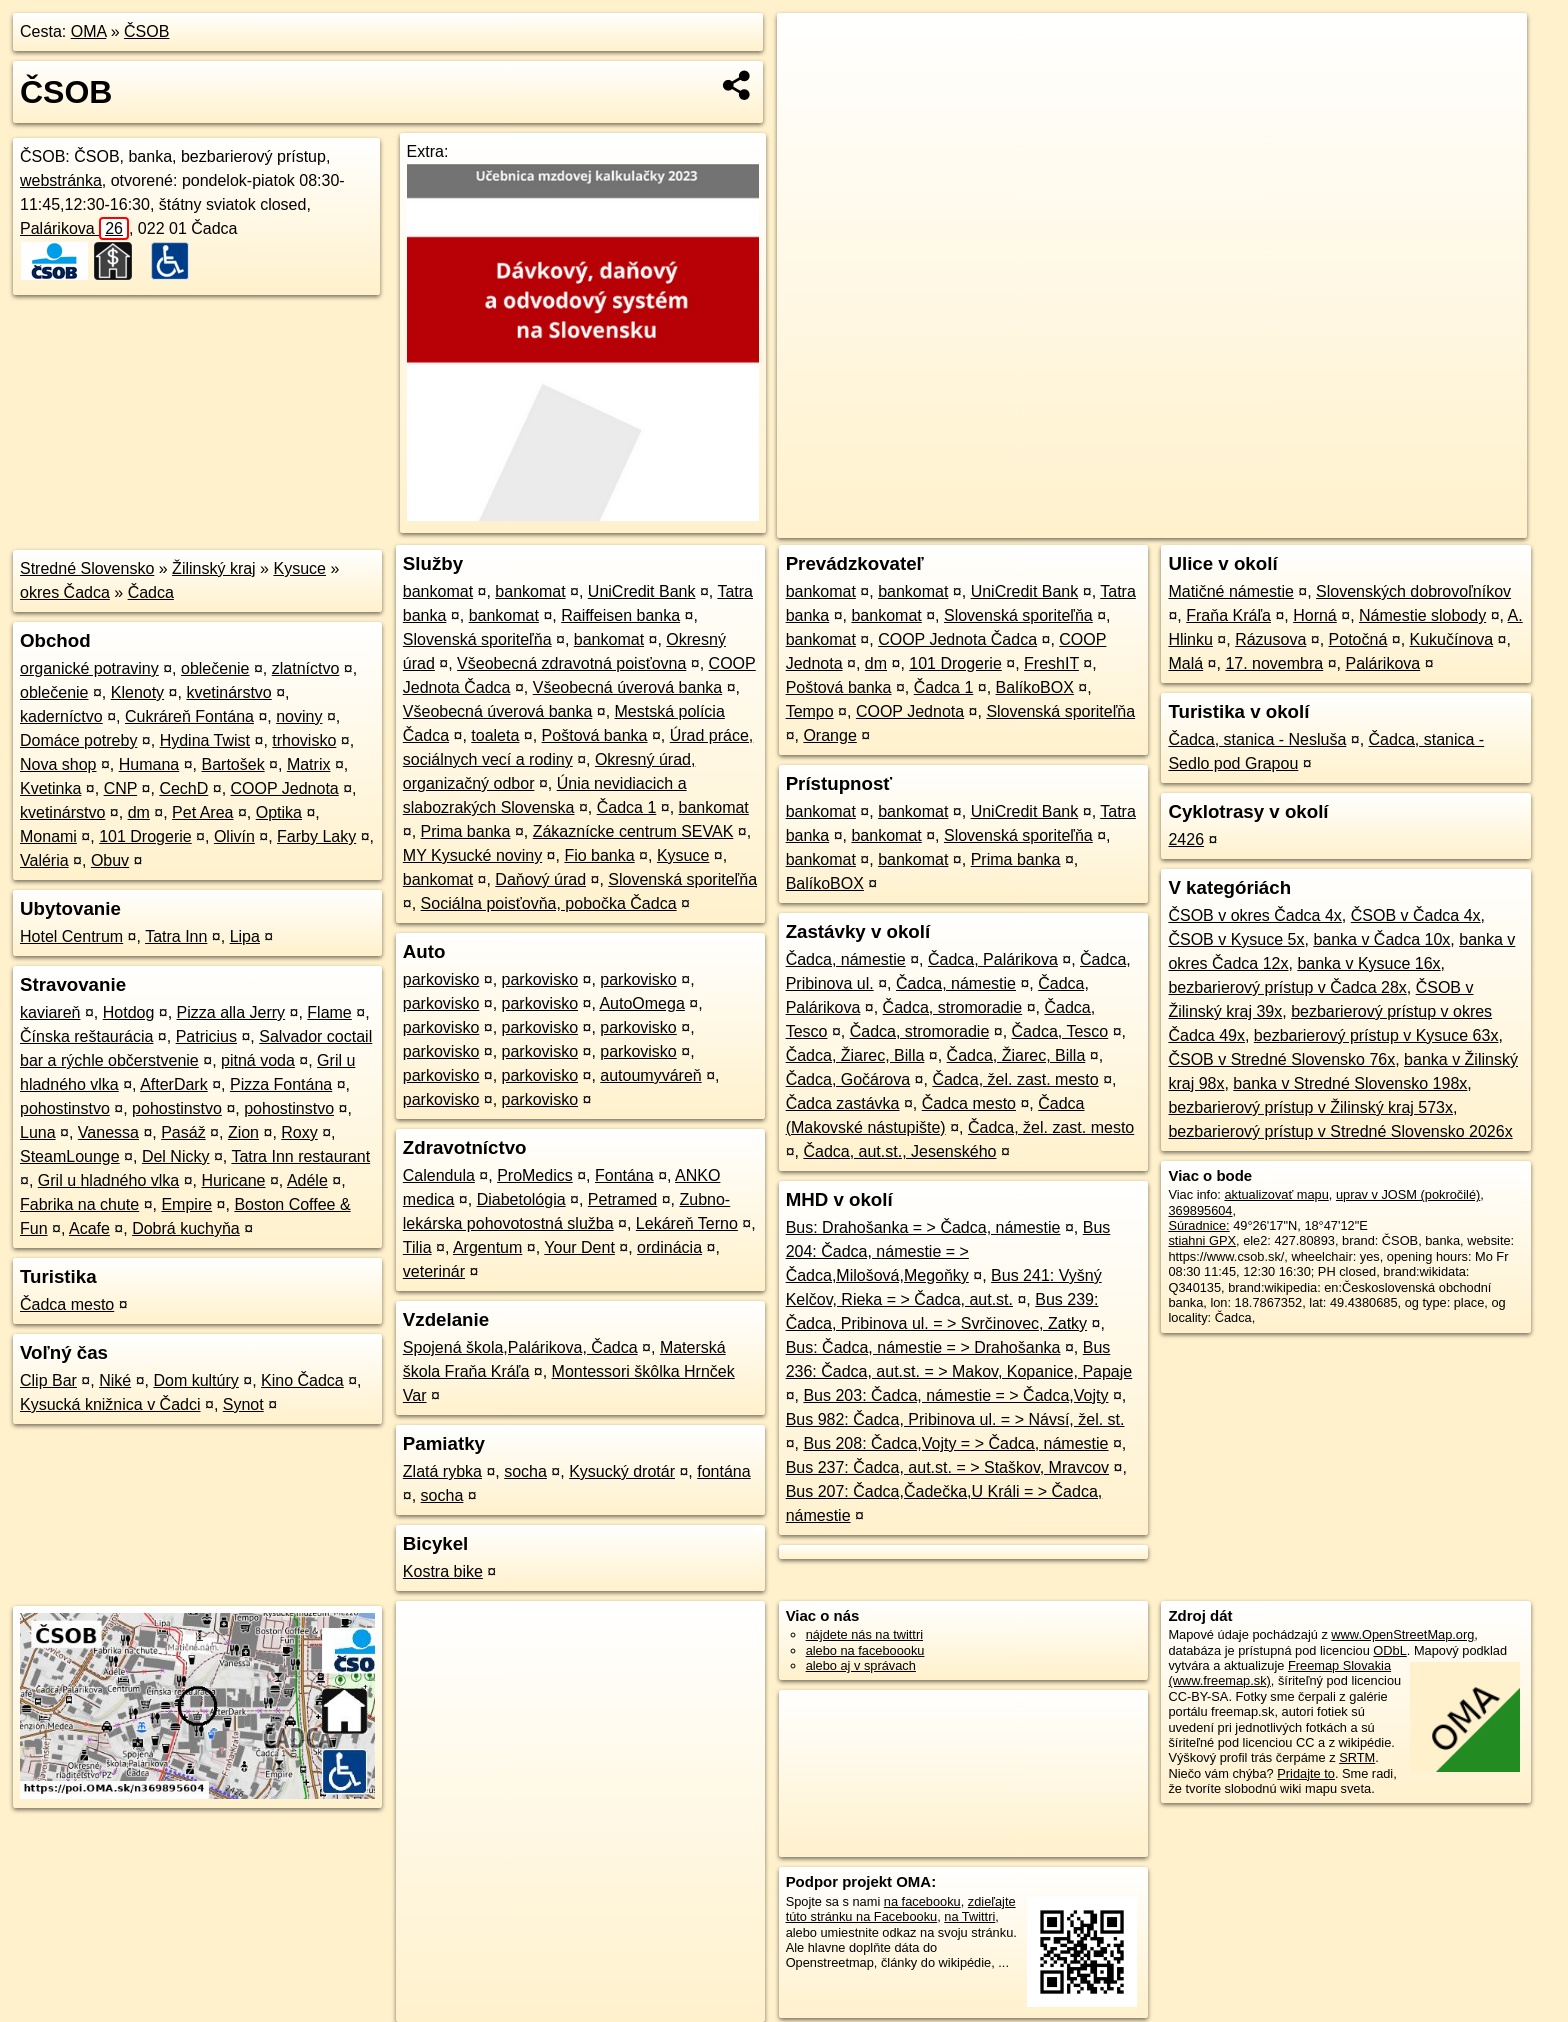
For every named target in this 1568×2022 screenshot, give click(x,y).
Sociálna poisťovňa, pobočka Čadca (549, 903)
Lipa (245, 936)
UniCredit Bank (642, 591)
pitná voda (258, 1060)
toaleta (495, 735)
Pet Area (202, 812)
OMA (89, 31)
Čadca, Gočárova (848, 1079)
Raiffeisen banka (620, 615)
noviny (299, 716)
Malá (1185, 663)
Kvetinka (50, 788)
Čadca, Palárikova (993, 959)
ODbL (1389, 1650)
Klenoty (137, 692)
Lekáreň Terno (687, 1223)
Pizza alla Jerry (231, 1012)
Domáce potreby (78, 740)
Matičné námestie (1230, 591)
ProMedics (535, 1175)
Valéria (44, 860)
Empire (186, 1204)
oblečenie (215, 668)
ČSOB (146, 31)
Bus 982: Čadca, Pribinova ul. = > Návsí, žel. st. (955, 1419)
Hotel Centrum (71, 936)
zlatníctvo (306, 668)
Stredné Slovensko (87, 568)
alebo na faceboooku (865, 1650)
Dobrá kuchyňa (186, 1228)
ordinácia (669, 1247)
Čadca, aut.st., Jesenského (899, 1151)
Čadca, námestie (846, 959)
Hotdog (129, 1012)
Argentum (487, 1247)
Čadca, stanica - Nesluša (1257, 739)
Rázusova (1270, 639)
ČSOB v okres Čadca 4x (1254, 915)
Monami (48, 836)
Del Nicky (176, 1156)
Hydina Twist (205, 740)
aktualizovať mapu (1276, 1194)
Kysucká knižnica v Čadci (110, 1404)
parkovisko (441, 979)
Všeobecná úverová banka (627, 687)
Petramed (622, 1199)
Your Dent (579, 1247)
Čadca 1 (627, 807)
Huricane (233, 1180)
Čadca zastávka (843, 1103)
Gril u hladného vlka (108, 1180)
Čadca (151, 592)
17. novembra (1274, 663)
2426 (1186, 839)
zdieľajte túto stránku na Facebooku (901, 1909)
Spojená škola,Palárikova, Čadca (520, 1347)
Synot (243, 1404)
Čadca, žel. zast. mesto (1015, 1079)
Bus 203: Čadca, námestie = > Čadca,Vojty (955, 1395)
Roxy (299, 1132)
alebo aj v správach (861, 1665)
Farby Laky (316, 836)
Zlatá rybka (442, 1471)
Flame (329, 1012)
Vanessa (108, 1132)
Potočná (1358, 639)
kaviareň (50, 1012)
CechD (183, 788)
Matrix (309, 764)
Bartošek (232, 764)
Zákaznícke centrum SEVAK (633, 831)
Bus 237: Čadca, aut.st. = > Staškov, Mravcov (947, 1467)
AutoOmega (641, 1003)
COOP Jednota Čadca (957, 639)
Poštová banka (595, 735)
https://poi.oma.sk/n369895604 (1439, 523)
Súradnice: (1198, 1225)
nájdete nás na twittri (864, 1634)
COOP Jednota (285, 788)
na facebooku (922, 1901)
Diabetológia (521, 1199)
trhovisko (304, 740)
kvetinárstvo (228, 692)
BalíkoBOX (1035, 687)
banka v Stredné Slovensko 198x (1350, 1083)
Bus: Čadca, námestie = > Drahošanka (923, 1347)
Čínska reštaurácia (86, 1036)
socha (525, 1471)
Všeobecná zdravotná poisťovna (571, 663)
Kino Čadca (302, 1380)
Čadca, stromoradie (953, 1007)
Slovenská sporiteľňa (477, 639)
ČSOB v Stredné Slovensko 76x (1281, 1059)
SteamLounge (70, 1156)
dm (139, 812)
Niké (115, 1380)
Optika (279, 812)
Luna (38, 1132)
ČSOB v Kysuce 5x (1236, 939)
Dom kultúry (195, 1380)
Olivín (234, 836)
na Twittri (969, 1916)
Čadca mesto (67, 1304)
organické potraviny (89, 668)
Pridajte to (1306, 1773)
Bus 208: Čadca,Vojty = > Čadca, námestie (955, 1443)
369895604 (1200, 1210)
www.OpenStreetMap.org (1402, 1634)
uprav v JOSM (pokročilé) (1408, 1194)
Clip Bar (48, 1380)
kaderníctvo (61, 716)
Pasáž (183, 1132)
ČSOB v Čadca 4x (1416, 915)
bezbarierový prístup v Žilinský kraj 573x (1310, 1107)
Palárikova (74, 228)
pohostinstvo (65, 1108)
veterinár (434, 1271)
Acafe (89, 1228)
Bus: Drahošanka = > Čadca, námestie (923, 1227)
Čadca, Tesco (1060, 1031)
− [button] (811, 78)
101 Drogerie (145, 836)
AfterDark (174, 1084)
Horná (1315, 615)
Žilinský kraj (214, 568)
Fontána (624, 1175)
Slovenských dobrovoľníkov (1413, 591)
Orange (829, 735)
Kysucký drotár (622, 1471)
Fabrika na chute (79, 1204)
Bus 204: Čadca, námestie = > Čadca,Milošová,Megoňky (948, 1251)
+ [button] (811, 47)
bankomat (438, 591)
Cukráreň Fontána (189, 716)
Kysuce (299, 568)
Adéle (307, 1180)
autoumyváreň (650, 1075)
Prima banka (466, 831)
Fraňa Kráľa (1228, 615)
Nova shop (58, 764)
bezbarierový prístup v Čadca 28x (1287, 987)
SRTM (1357, 1757)
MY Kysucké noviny (472, 855)
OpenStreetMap (1188, 523)
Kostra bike (443, 1571)
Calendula (439, 1175)
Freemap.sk (1291, 523)
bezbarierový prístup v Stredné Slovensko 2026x (1340, 1131)
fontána (723, 1471)
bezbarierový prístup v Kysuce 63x (1376, 1035)
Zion (243, 1132)
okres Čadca (65, 592)
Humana (149, 764)
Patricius (206, 1036)
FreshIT (1051, 663)
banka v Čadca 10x (1381, 939)
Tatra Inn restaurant (300, 1156)
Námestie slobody (1422, 615)
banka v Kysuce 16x (1368, 963)
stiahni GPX (1202, 1240)
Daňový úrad (540, 879)
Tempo (810, 711)
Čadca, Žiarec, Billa (855, 1055)
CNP (121, 788)
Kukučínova (1452, 639)
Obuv (110, 860)
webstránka (61, 180)
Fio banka (599, 855)
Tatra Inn (176, 936)
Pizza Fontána (281, 1084)
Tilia (417, 1247)
